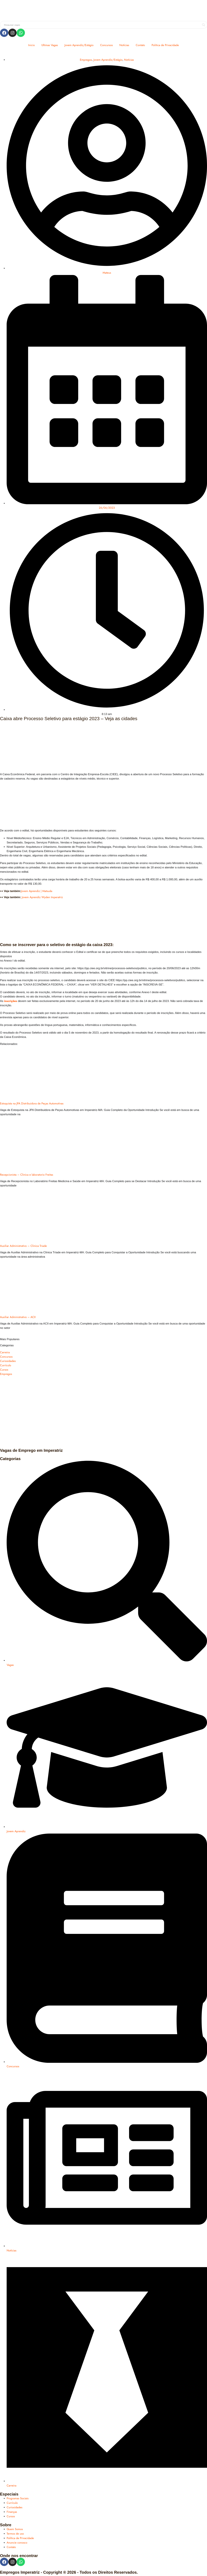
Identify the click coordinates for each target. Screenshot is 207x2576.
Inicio (31, 45)
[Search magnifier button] (203, 24)
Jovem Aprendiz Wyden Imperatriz (42, 897)
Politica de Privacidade (165, 45)
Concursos (106, 45)
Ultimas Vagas (49, 45)
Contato (140, 45)
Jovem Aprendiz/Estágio (79, 45)
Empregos (86, 60)
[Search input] (102, 24)
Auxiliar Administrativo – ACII (18, 1317)
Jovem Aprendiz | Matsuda (36, 891)
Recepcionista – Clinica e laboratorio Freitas (26, 1175)
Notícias (124, 45)
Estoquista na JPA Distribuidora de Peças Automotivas (31, 1103)
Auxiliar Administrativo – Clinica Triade (23, 1246)
